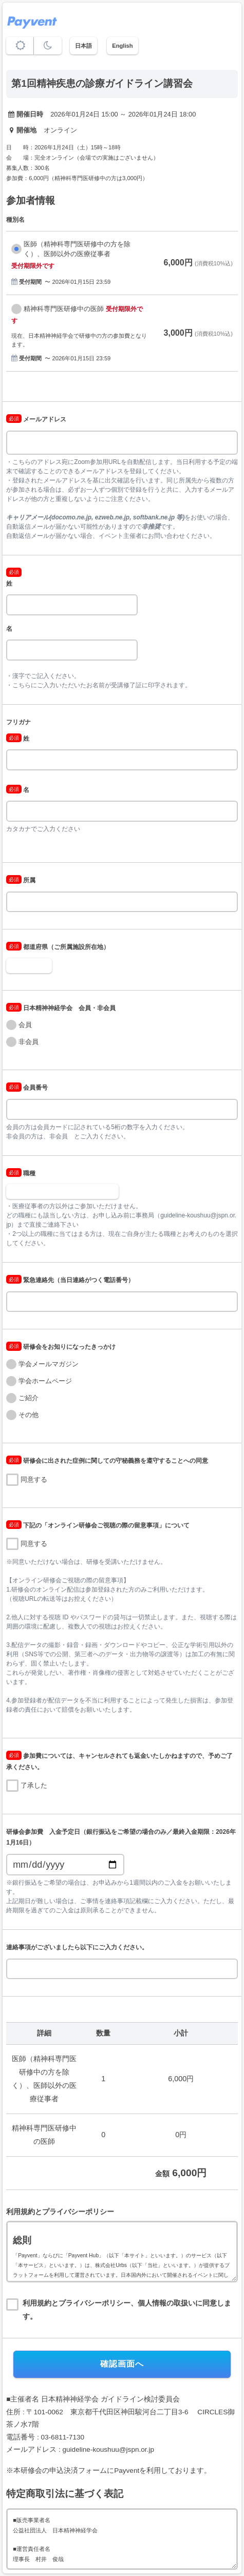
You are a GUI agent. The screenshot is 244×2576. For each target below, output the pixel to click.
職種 (20, 1173)
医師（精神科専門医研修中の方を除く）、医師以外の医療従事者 (77, 249)
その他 (28, 1415)
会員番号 (27, 1087)
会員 (25, 1025)
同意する (34, 1479)
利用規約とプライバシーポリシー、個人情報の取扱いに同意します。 (127, 2309)
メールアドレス (36, 419)
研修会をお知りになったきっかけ (61, 1346)
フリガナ (18, 722)
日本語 (83, 46)
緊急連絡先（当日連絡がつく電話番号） (70, 1280)
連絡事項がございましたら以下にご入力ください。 (77, 1947)
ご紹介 (28, 1398)
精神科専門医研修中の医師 (64, 309)
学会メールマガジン (48, 1364)
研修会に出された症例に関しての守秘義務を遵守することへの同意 (107, 1460)
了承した (34, 1785)
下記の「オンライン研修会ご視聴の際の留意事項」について (98, 1525)
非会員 (28, 1041)
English (122, 46)
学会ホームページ (45, 1381)
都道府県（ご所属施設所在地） (57, 947)
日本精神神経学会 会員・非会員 (61, 1008)
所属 (20, 880)
